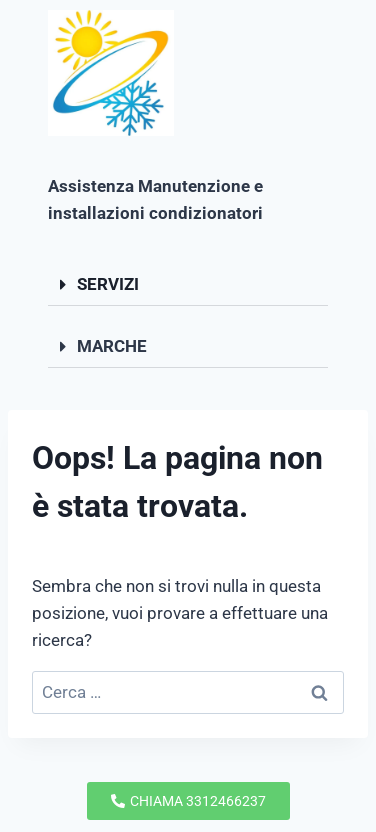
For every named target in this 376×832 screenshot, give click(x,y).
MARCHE (112, 346)
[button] (188, 285)
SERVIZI (108, 284)
